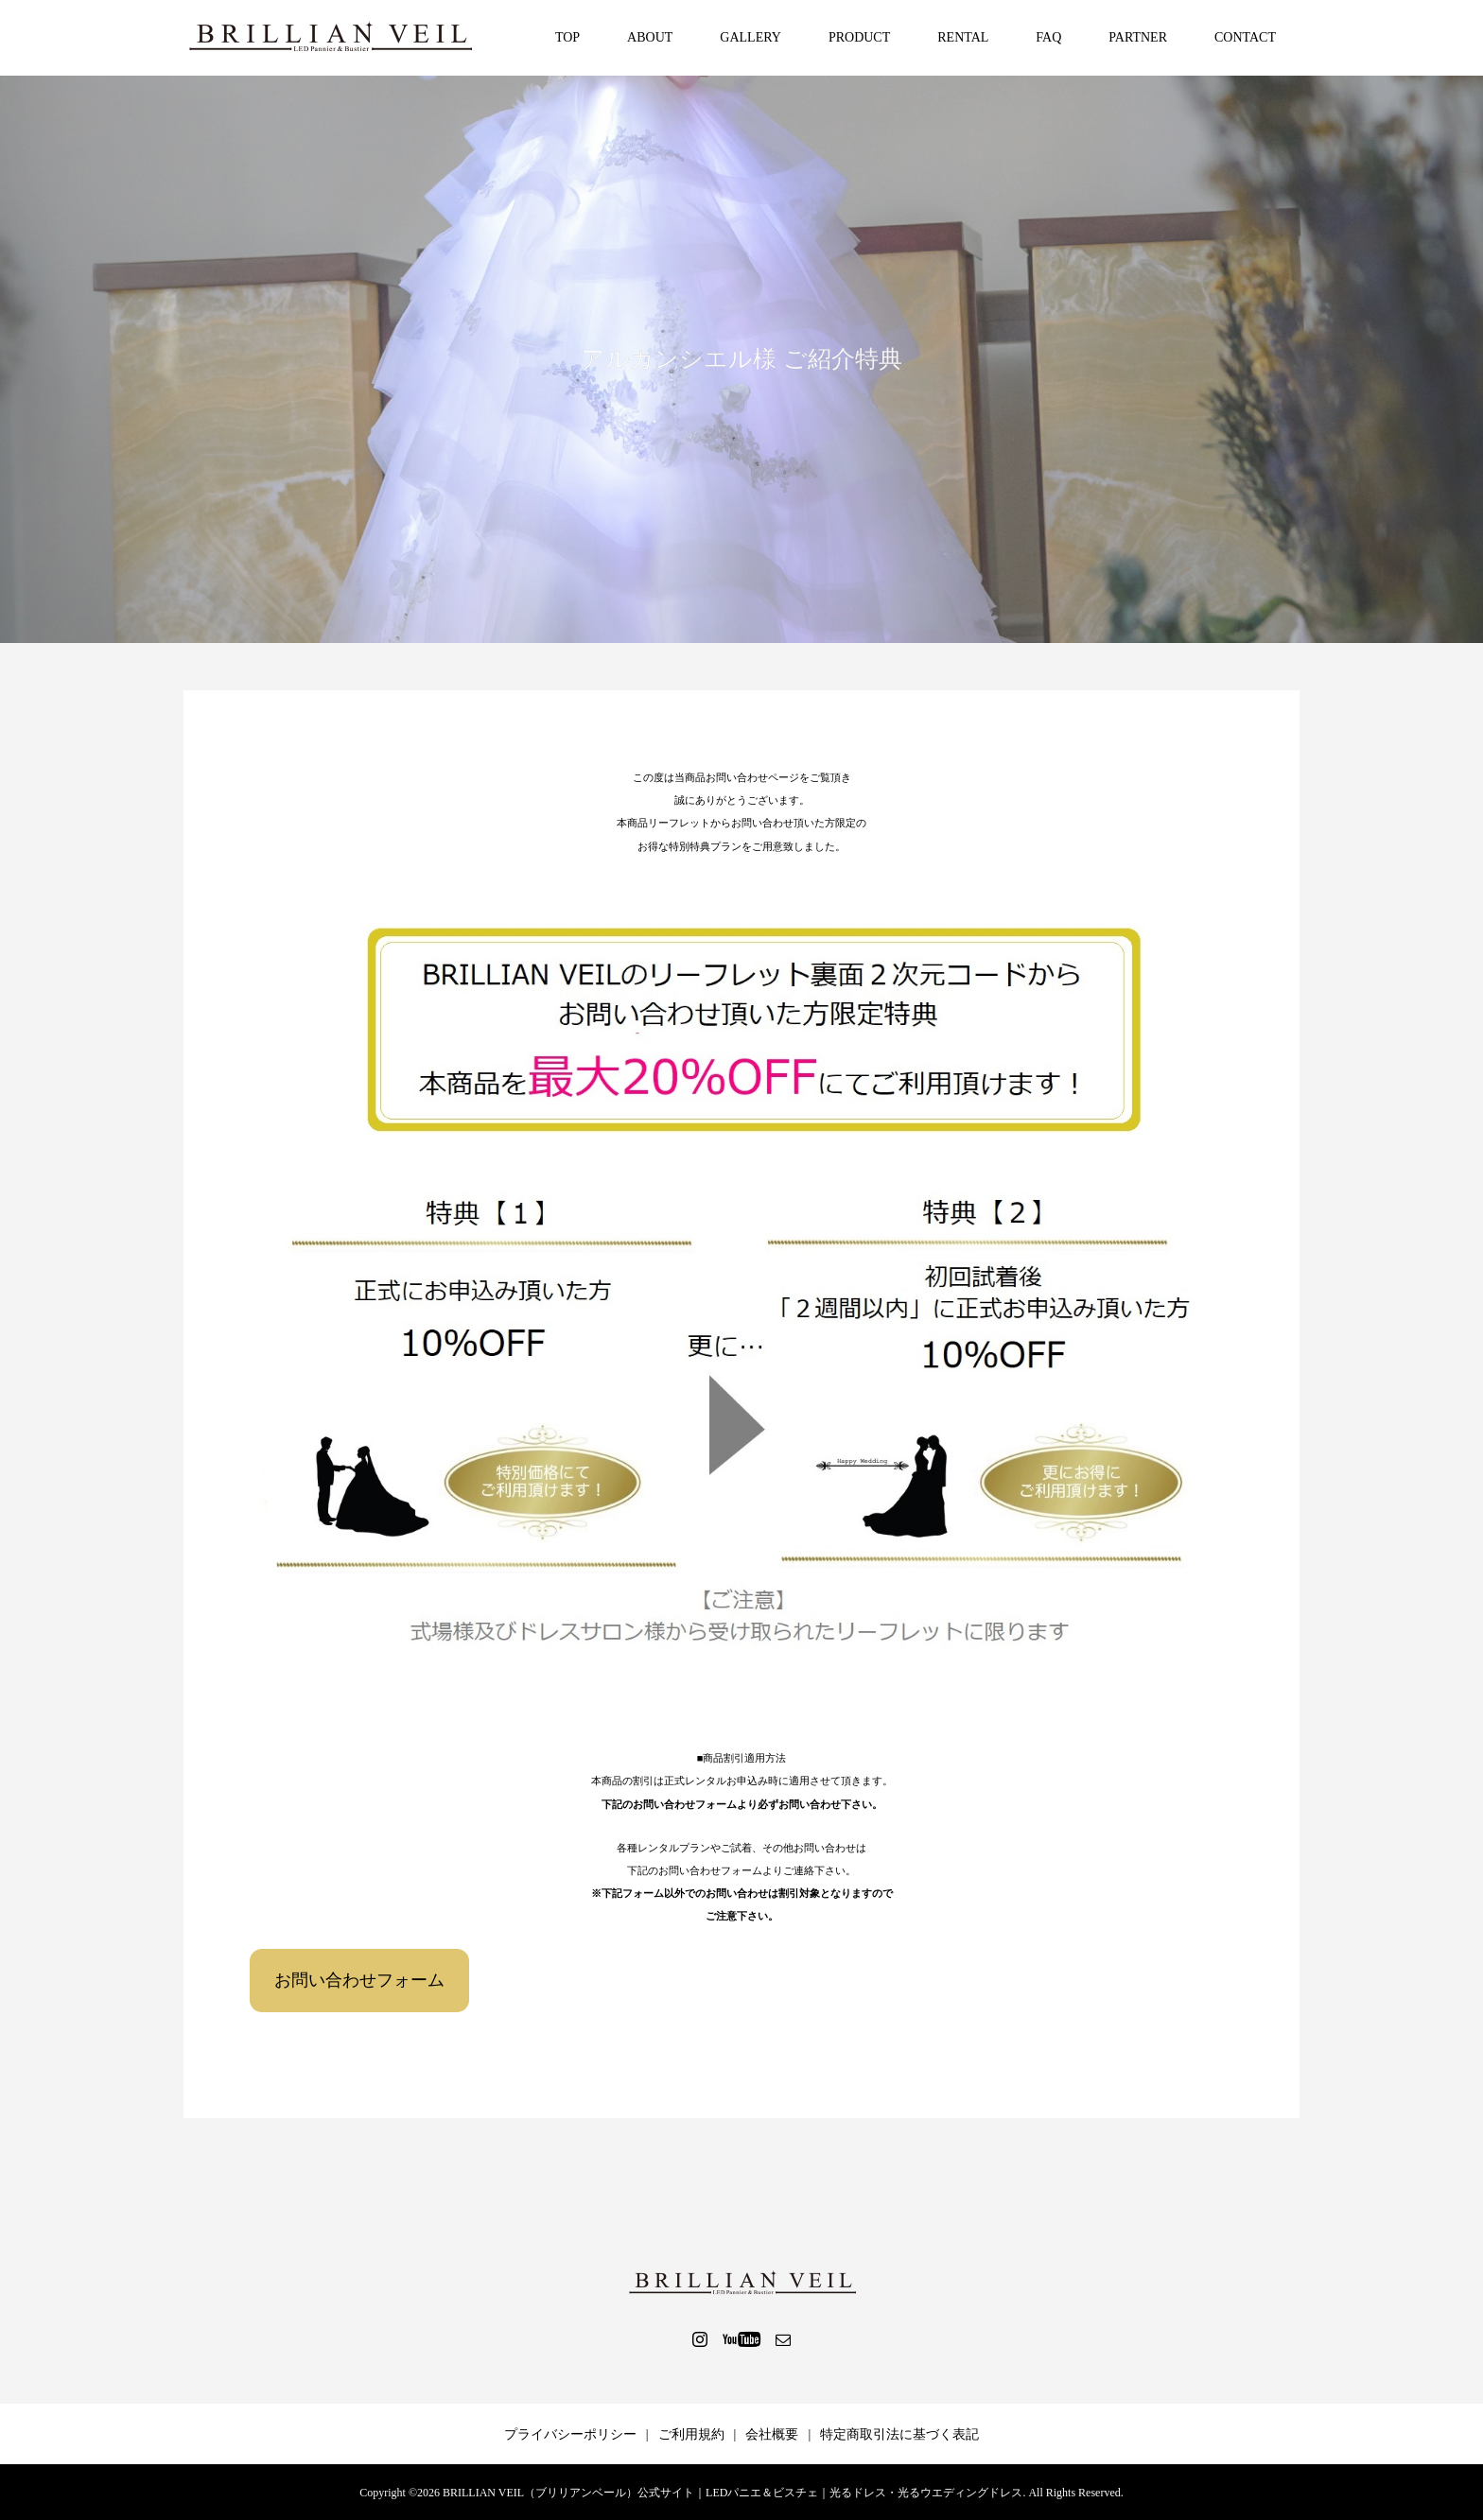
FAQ (1048, 37)
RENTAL (962, 37)
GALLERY (750, 37)
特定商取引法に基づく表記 (899, 2434)
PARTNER (1137, 37)
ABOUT (649, 37)
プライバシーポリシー (570, 2434)
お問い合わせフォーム (359, 1980)
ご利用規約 (691, 2434)
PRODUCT (859, 37)
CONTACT (1245, 37)
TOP (567, 37)
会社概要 (771, 2434)
